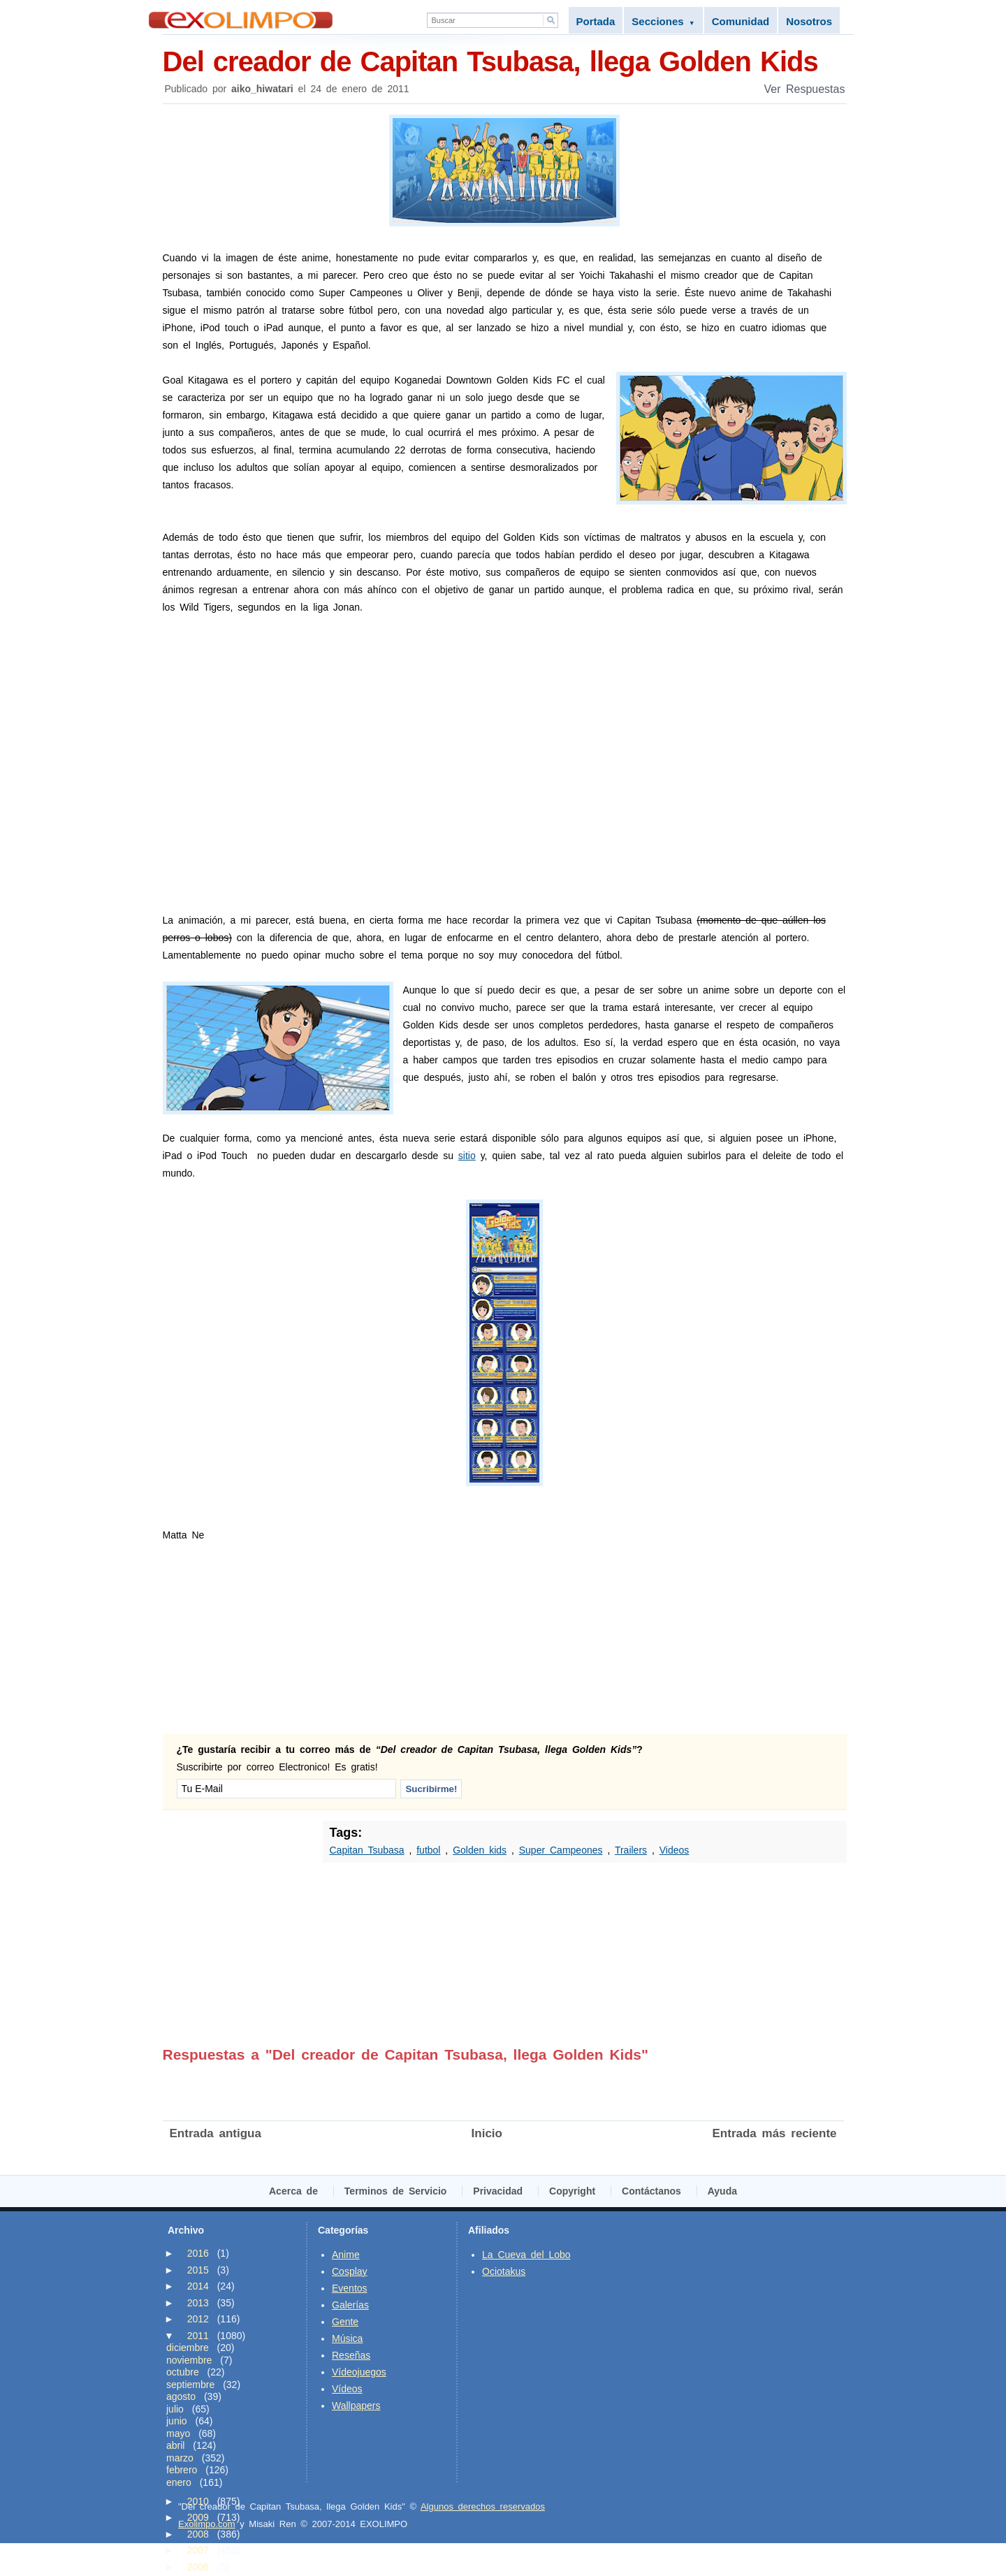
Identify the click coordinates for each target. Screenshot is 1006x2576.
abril (175, 2445)
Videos (674, 1850)
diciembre (187, 2347)
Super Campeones (561, 1850)
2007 (198, 2550)
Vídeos (347, 2388)
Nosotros (809, 21)
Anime (346, 2254)
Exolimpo (241, 20)
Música (347, 2338)
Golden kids (479, 1850)
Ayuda (722, 2191)
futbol (428, 1850)
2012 (198, 2318)
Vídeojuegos (359, 2372)
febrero (181, 2469)
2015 (198, 2270)
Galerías (350, 2305)
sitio (467, 1155)
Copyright (572, 2191)
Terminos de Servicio (395, 2191)
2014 (198, 2286)
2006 (198, 2567)
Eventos (349, 2288)
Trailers (631, 1850)
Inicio (487, 2133)
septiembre (190, 2384)
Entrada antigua (215, 2133)
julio (175, 2409)
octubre (182, 2372)
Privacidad (498, 2191)
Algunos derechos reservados (483, 2506)
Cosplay (349, 2271)
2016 (198, 2253)
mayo (178, 2433)
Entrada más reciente (775, 2133)
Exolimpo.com (206, 2524)
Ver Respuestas (804, 89)
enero (178, 2482)
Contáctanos (651, 2191)
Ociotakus (503, 2271)
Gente (345, 2321)
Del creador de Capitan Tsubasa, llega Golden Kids (505, 60)
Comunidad (741, 21)
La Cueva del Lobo (526, 2254)
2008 (198, 2534)
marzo (180, 2458)
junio (176, 2420)
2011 (198, 2335)
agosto (181, 2396)
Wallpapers (356, 2405)
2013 (198, 2302)
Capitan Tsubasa (367, 1850)
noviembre (189, 2360)
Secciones (663, 21)
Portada (595, 21)
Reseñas (351, 2355)
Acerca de (293, 2191)
